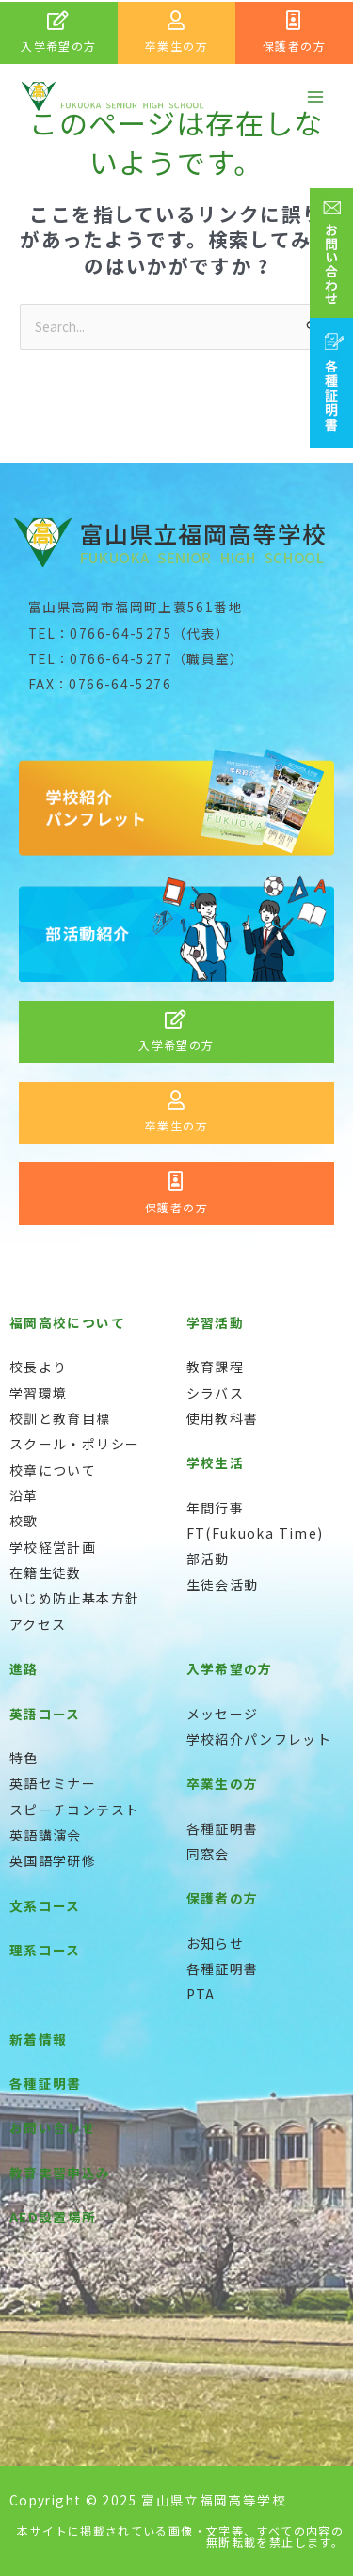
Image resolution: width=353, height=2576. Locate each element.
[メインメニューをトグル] (316, 96)
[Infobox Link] (59, 33)
